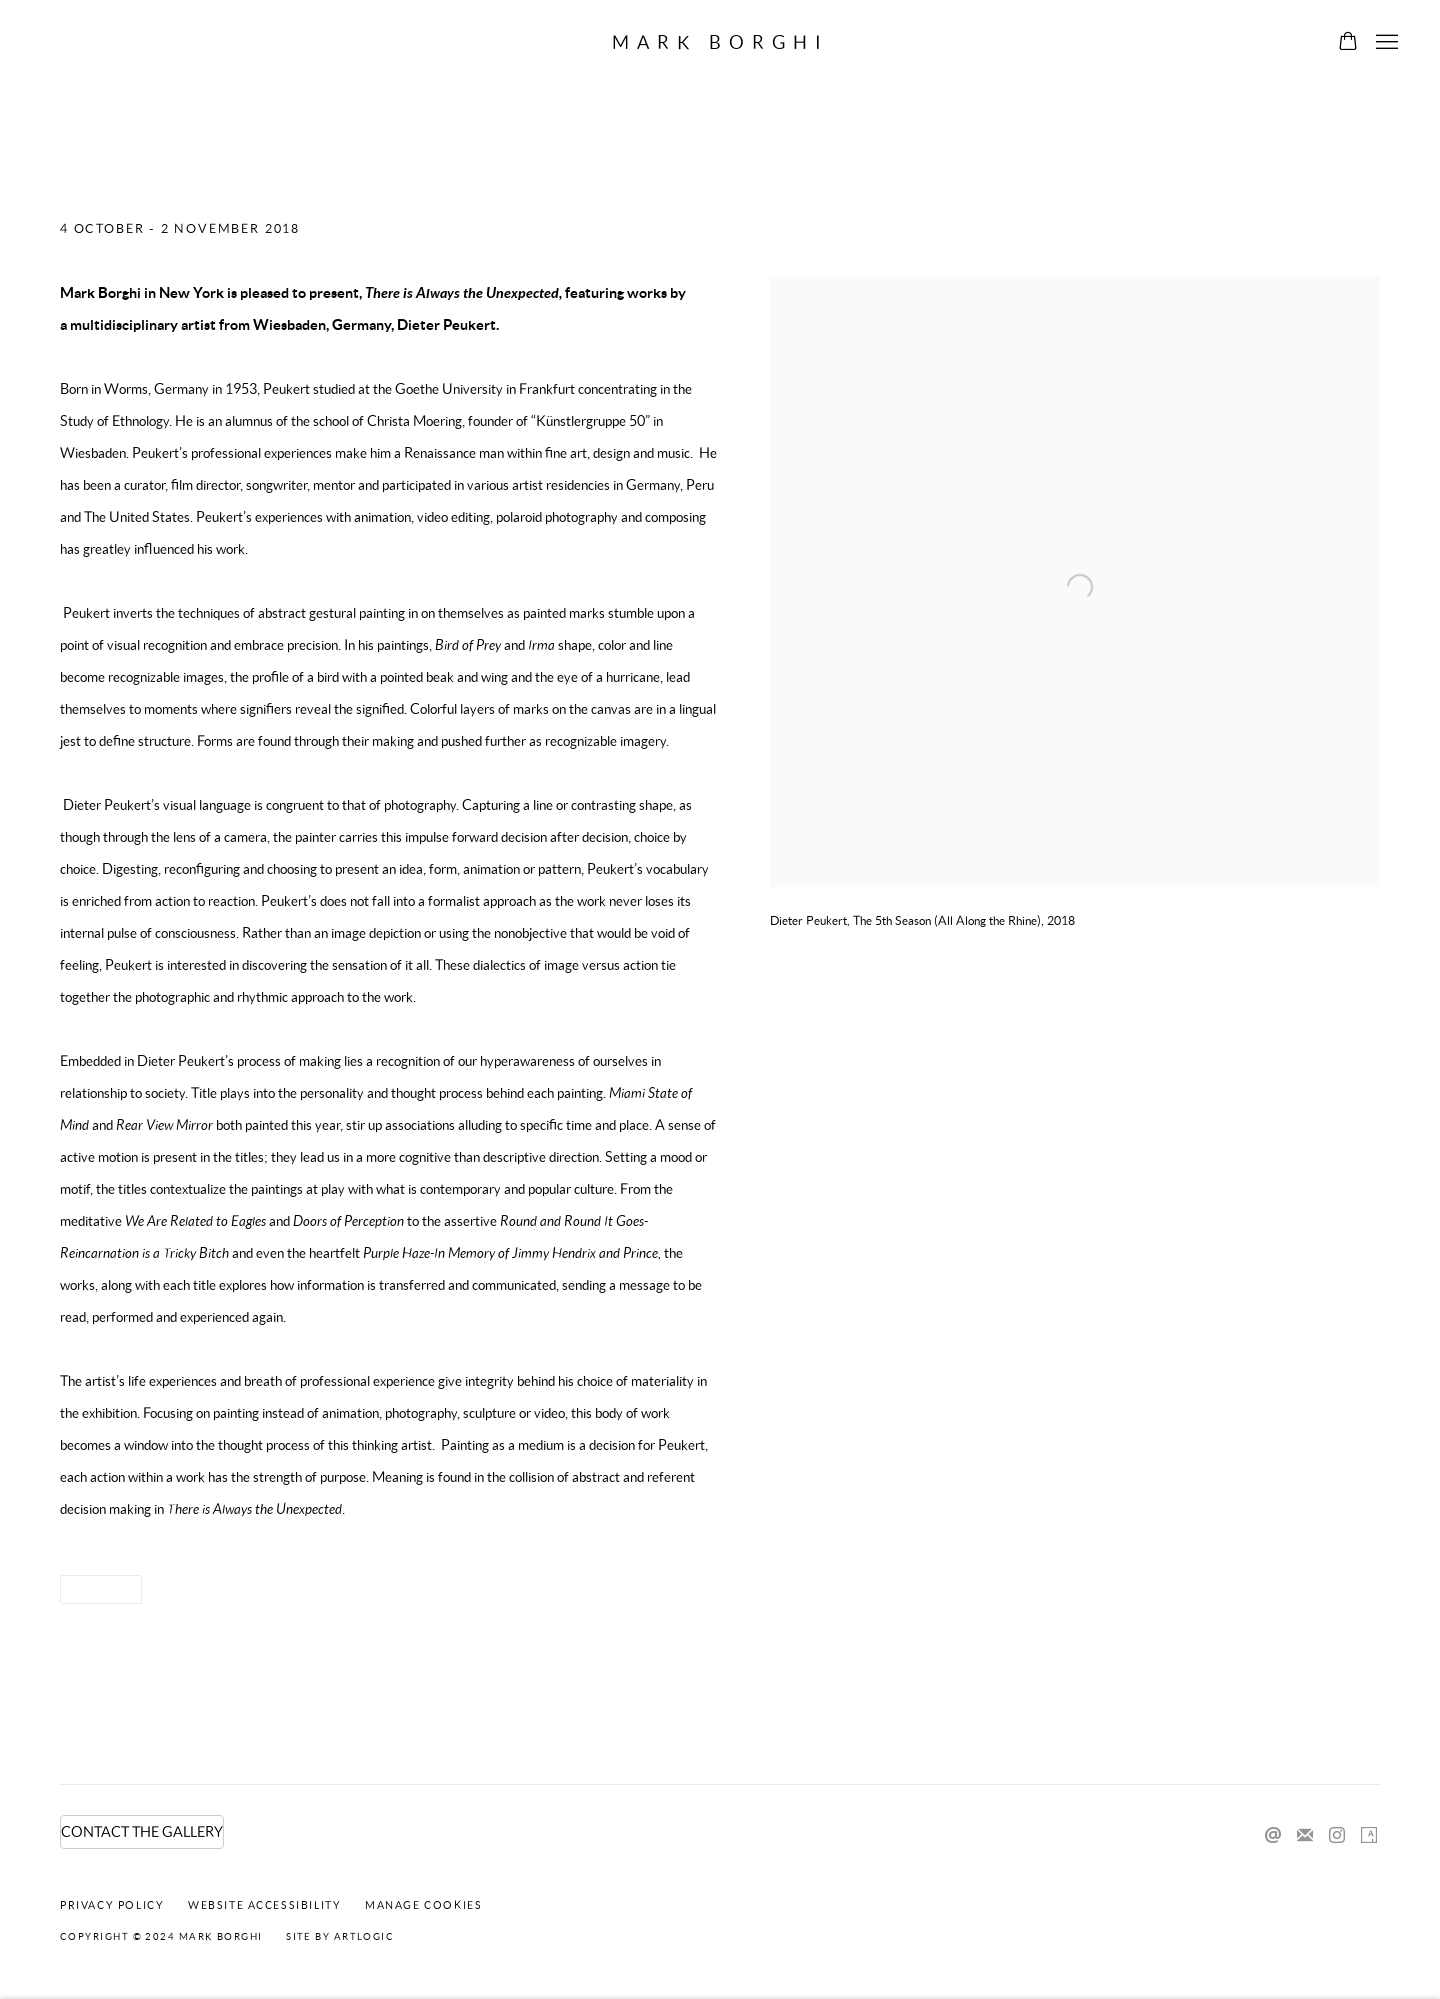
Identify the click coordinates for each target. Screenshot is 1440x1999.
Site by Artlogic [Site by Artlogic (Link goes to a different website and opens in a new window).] (340, 1936)
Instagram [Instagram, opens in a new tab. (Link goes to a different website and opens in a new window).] (1337, 1836)
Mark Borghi (720, 42)
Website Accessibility (265, 1905)
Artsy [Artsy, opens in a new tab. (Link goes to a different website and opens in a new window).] (1369, 1836)
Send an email (1273, 1836)
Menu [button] (1385, 43)
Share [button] (94, 1589)
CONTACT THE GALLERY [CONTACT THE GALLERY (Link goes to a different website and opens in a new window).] (142, 1832)
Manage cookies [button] (423, 1905)
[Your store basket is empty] (1348, 43)
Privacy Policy (112, 1905)
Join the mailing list (1305, 1836)
